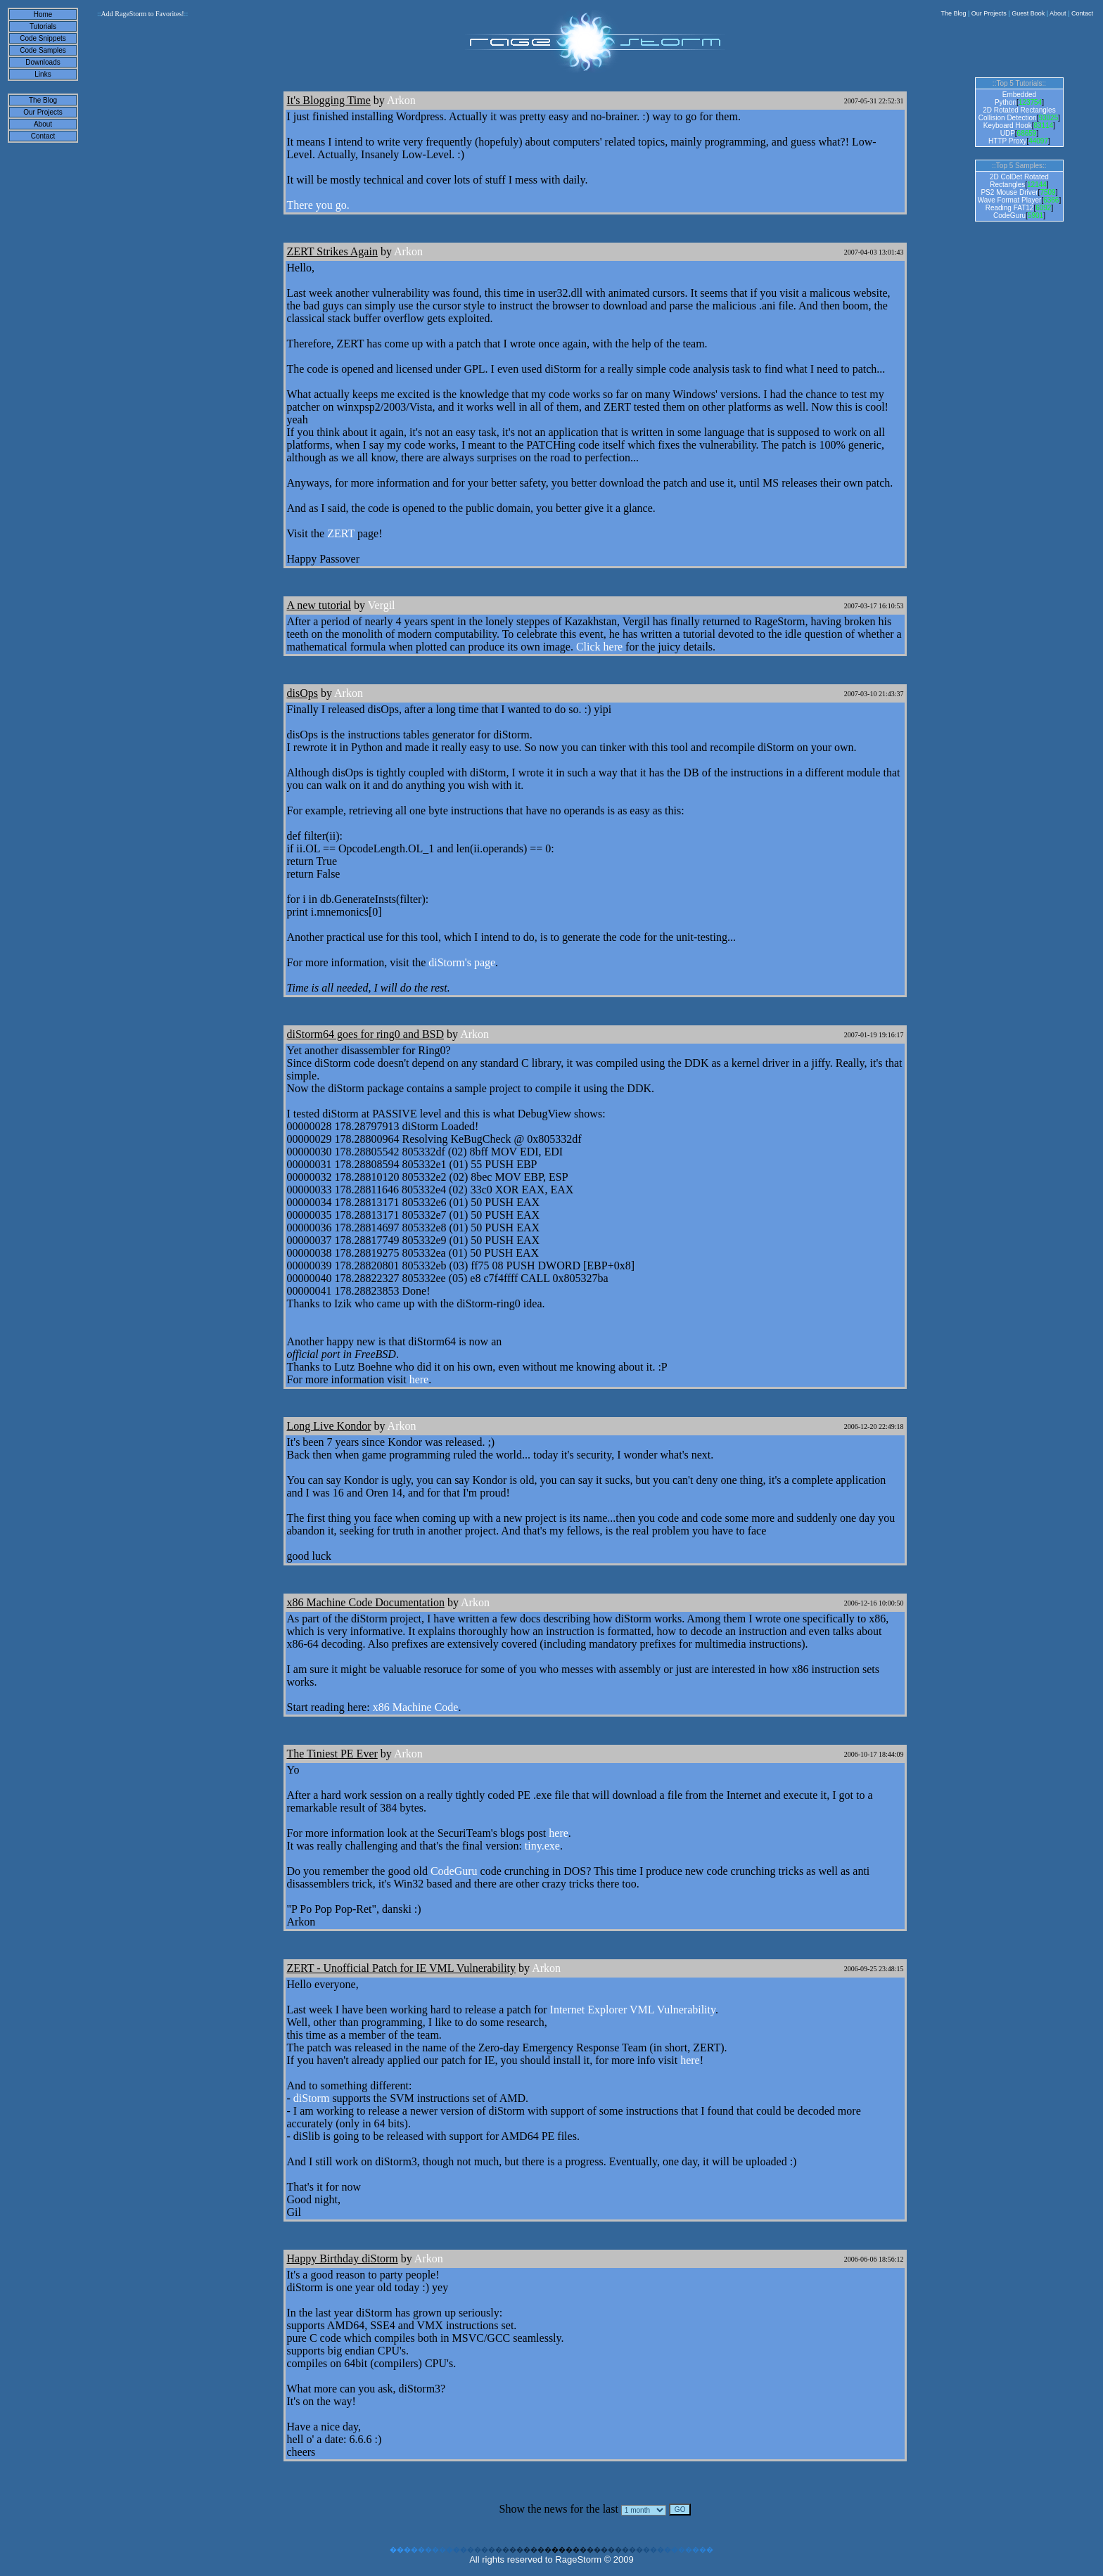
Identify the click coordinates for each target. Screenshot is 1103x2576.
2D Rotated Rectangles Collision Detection (1017, 114)
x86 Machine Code (416, 1707)
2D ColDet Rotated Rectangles (1019, 180)
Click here (599, 647)
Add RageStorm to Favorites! (142, 14)
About (1058, 13)
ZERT (341, 533)
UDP (1007, 133)
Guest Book (1028, 13)
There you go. (317, 205)
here (419, 1379)
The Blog (953, 13)
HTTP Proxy (1007, 141)
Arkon (401, 100)
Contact (1082, 13)
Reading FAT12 (1010, 208)
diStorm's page (461, 962)
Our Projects (989, 13)
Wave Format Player (1010, 200)
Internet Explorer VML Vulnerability (632, 2010)
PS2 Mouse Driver (1009, 192)
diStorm (311, 2098)
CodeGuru (454, 1871)
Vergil (381, 605)
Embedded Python (1015, 98)
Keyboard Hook (1007, 125)
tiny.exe (542, 1846)
